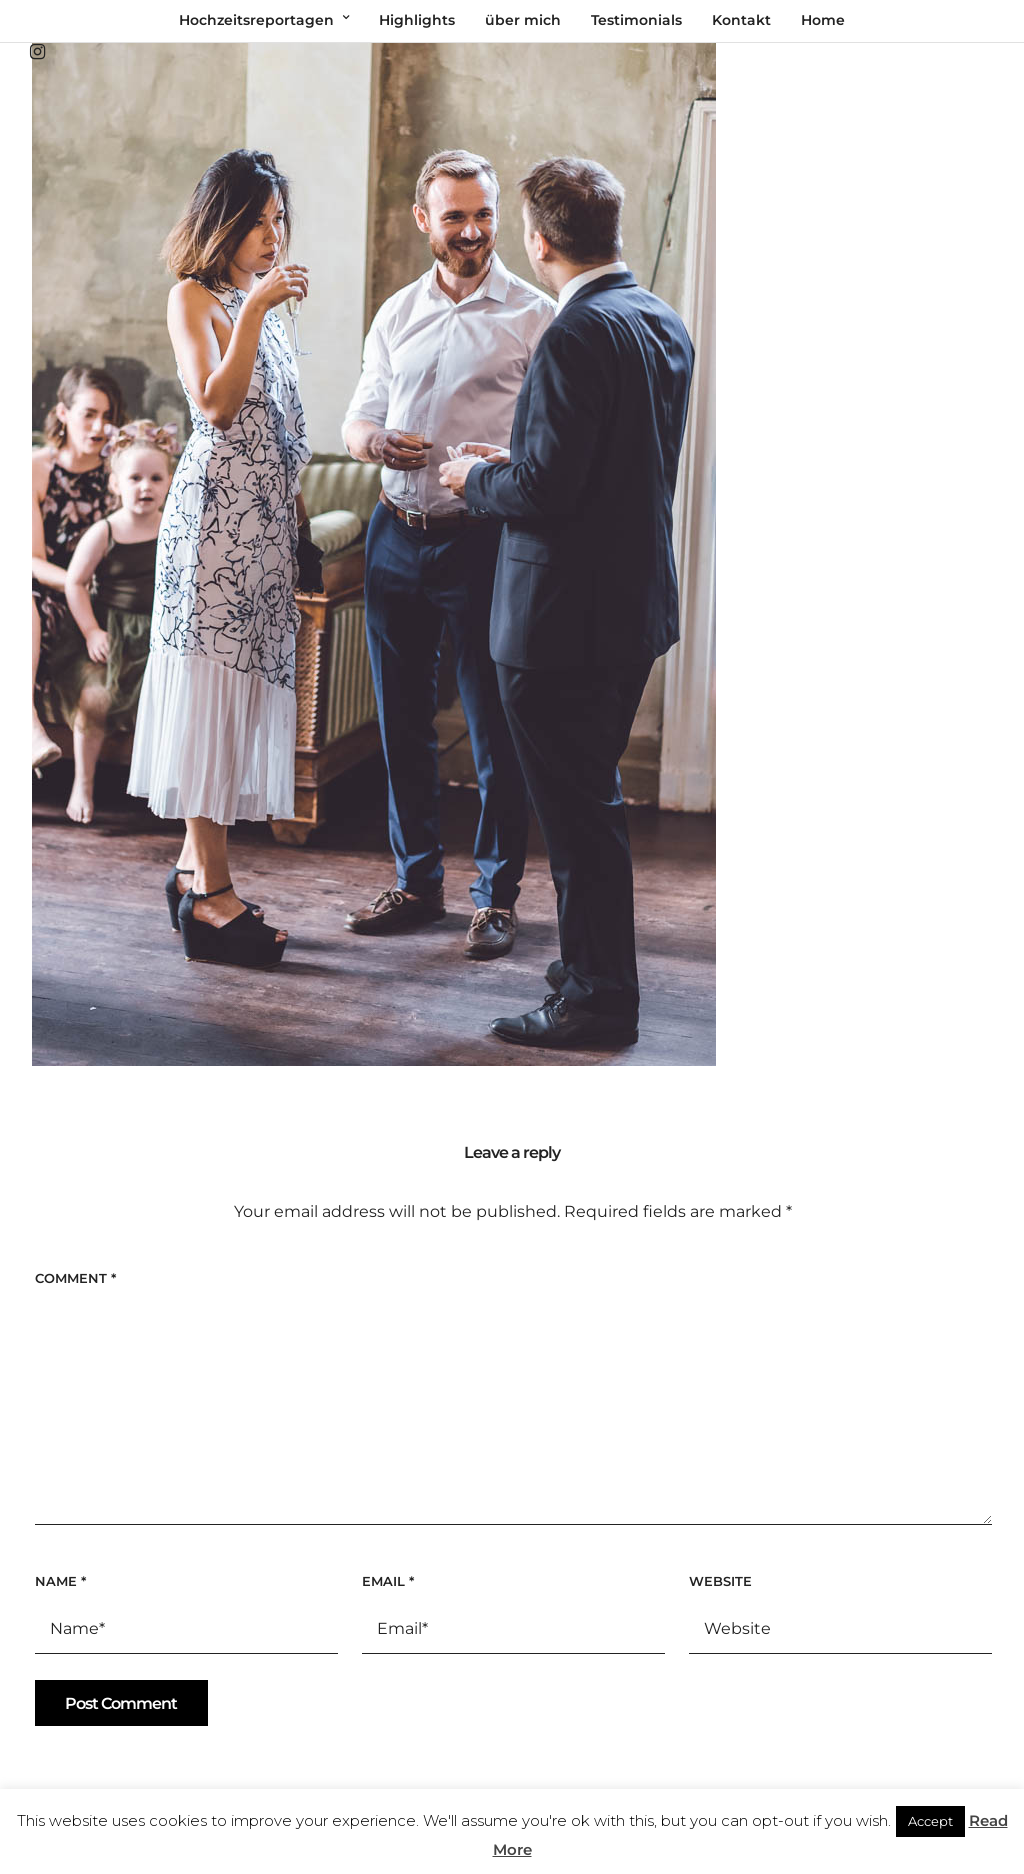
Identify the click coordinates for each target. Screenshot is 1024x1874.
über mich (523, 20)
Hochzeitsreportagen (256, 20)
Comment (75, 1278)
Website (720, 1581)
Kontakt (741, 20)
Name (60, 1581)
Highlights (417, 20)
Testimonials (636, 20)
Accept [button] (930, 1821)
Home (823, 20)
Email (388, 1581)
